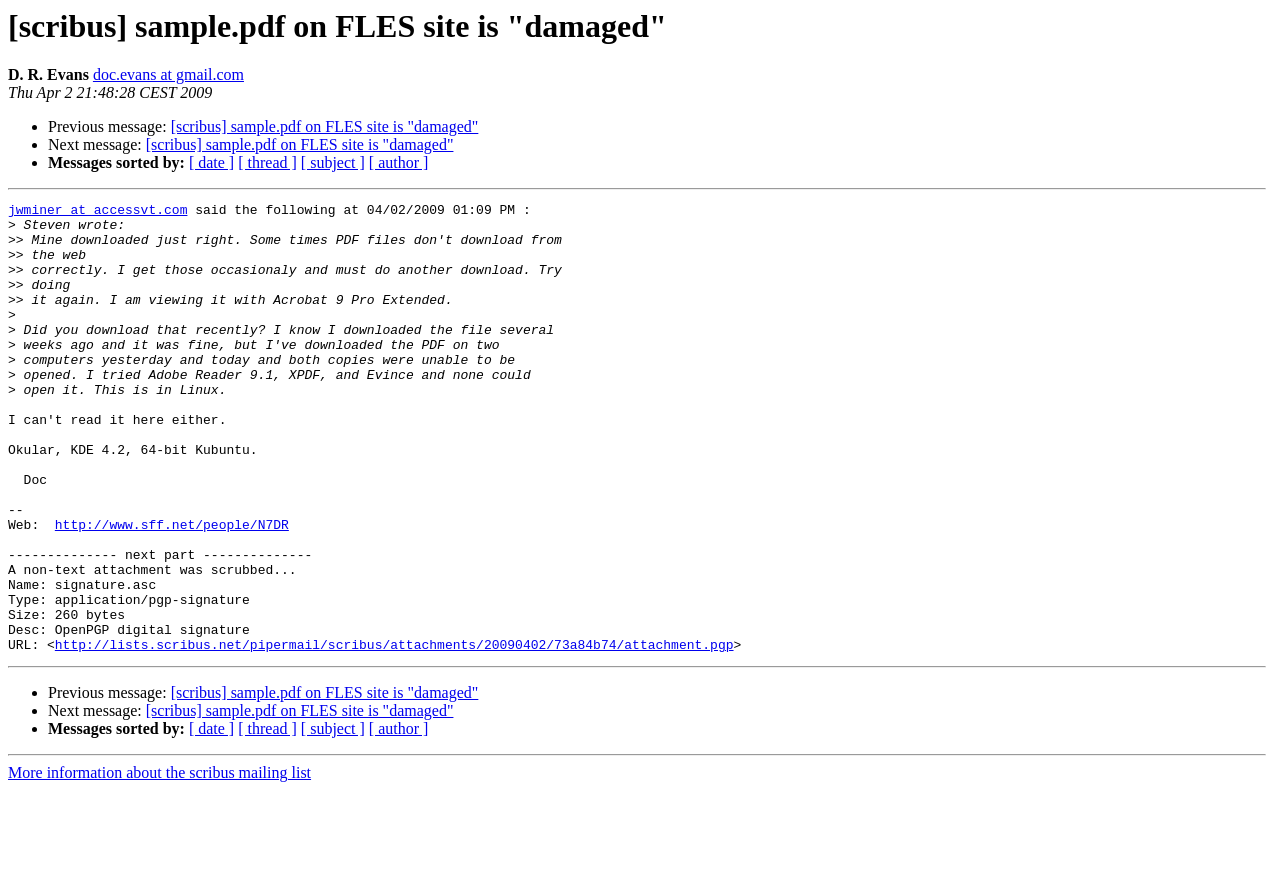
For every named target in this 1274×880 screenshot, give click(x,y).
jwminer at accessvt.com (97, 212)
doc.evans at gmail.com (168, 74)
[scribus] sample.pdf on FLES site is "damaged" (325, 126)
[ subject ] (333, 162)
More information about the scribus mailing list (159, 862)
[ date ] (211, 162)
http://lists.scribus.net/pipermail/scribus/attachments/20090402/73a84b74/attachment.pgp (394, 734)
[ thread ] (267, 162)
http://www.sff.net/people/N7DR (172, 590)
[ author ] (399, 162)
